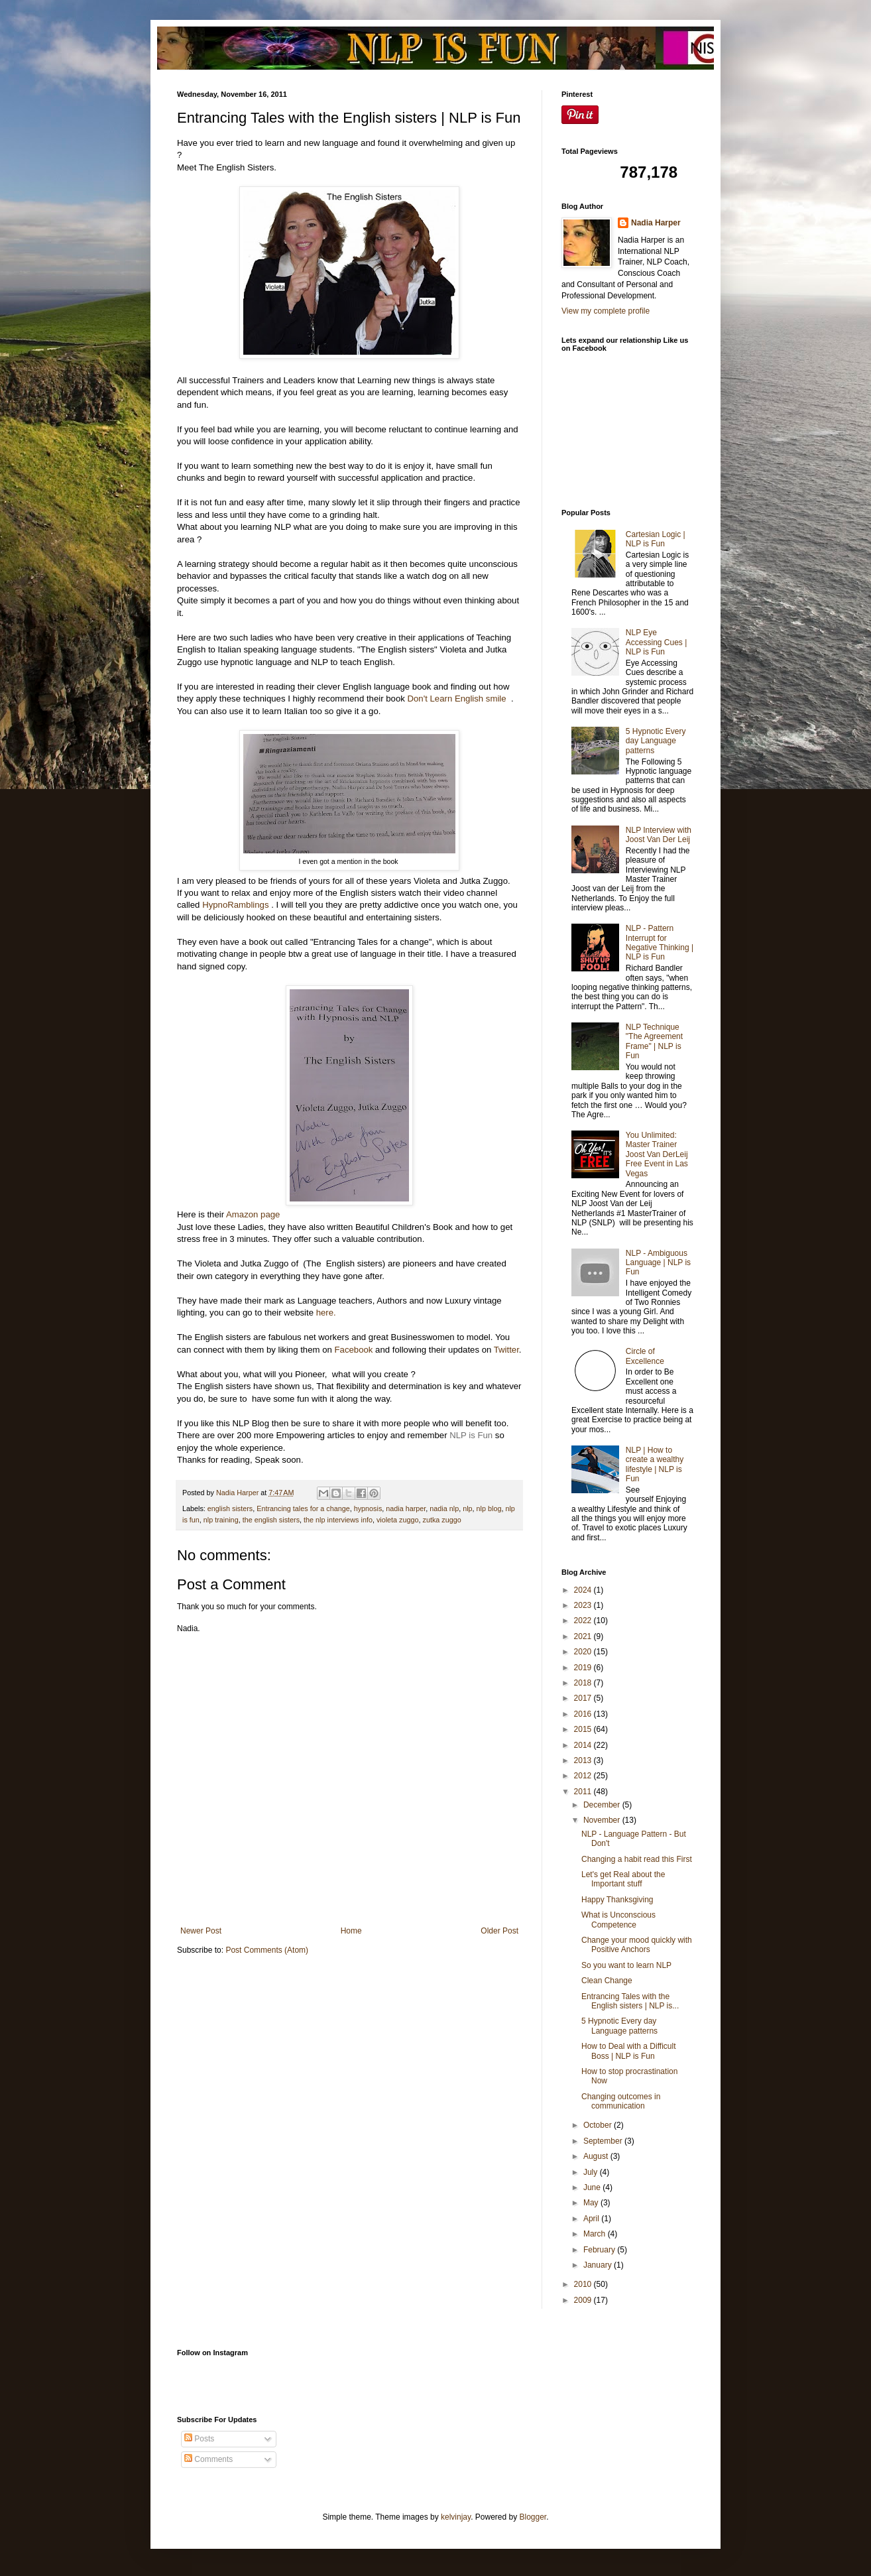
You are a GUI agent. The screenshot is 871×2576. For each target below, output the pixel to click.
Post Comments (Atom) (266, 1950)
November (602, 1820)
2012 (584, 1775)
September (603, 2141)
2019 (584, 1667)
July (591, 2172)
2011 (584, 1791)
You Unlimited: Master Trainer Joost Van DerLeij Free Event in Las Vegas (657, 1154)
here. (325, 1313)
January (598, 2265)
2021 (584, 1636)
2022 (584, 1620)
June (593, 2187)
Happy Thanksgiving (617, 1899)
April (592, 2218)
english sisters (230, 1508)
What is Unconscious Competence (618, 1919)
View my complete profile (605, 311)
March (595, 2234)
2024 (584, 1590)
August (596, 2156)
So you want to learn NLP (626, 1965)
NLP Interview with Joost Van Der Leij (658, 835)
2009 (584, 2300)
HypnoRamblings (235, 905)
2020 (584, 1651)
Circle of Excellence (645, 1356)
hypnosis (368, 1508)
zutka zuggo (442, 1520)
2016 (584, 1714)
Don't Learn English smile (457, 699)
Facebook (354, 1350)
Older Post (499, 1930)
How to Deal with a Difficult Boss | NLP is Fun (628, 2051)
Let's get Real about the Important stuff (623, 1879)
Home (351, 1930)
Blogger (533, 2517)
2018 (584, 1682)
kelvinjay (456, 2517)
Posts (199, 2438)
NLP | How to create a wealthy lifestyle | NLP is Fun (654, 1464)
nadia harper (406, 1508)
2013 (584, 1760)
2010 (584, 2284)
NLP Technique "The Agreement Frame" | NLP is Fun (654, 1041)
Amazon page (252, 1214)
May (592, 2202)
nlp (467, 1508)
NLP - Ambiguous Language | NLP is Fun (658, 1263)
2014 (584, 1745)
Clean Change (606, 1980)
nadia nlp (444, 1508)
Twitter (506, 1350)
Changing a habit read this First (636, 1859)
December (602, 1804)
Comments (208, 2459)
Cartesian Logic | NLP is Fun (655, 539)
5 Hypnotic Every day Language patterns (656, 741)
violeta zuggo (398, 1520)
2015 (584, 1729)
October (598, 2125)
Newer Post (200, 1930)
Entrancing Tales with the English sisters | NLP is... (630, 2001)
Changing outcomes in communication (620, 2101)
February (600, 2249)
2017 (584, 1698)
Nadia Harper (656, 222)
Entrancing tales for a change (303, 1508)
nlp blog (489, 1508)
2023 (584, 1605)
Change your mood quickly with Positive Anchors (636, 1944)
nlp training (221, 1520)
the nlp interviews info (338, 1520)
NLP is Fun (471, 1435)
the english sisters (271, 1520)
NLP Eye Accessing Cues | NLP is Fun (656, 642)
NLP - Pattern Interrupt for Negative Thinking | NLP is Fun (659, 942)
